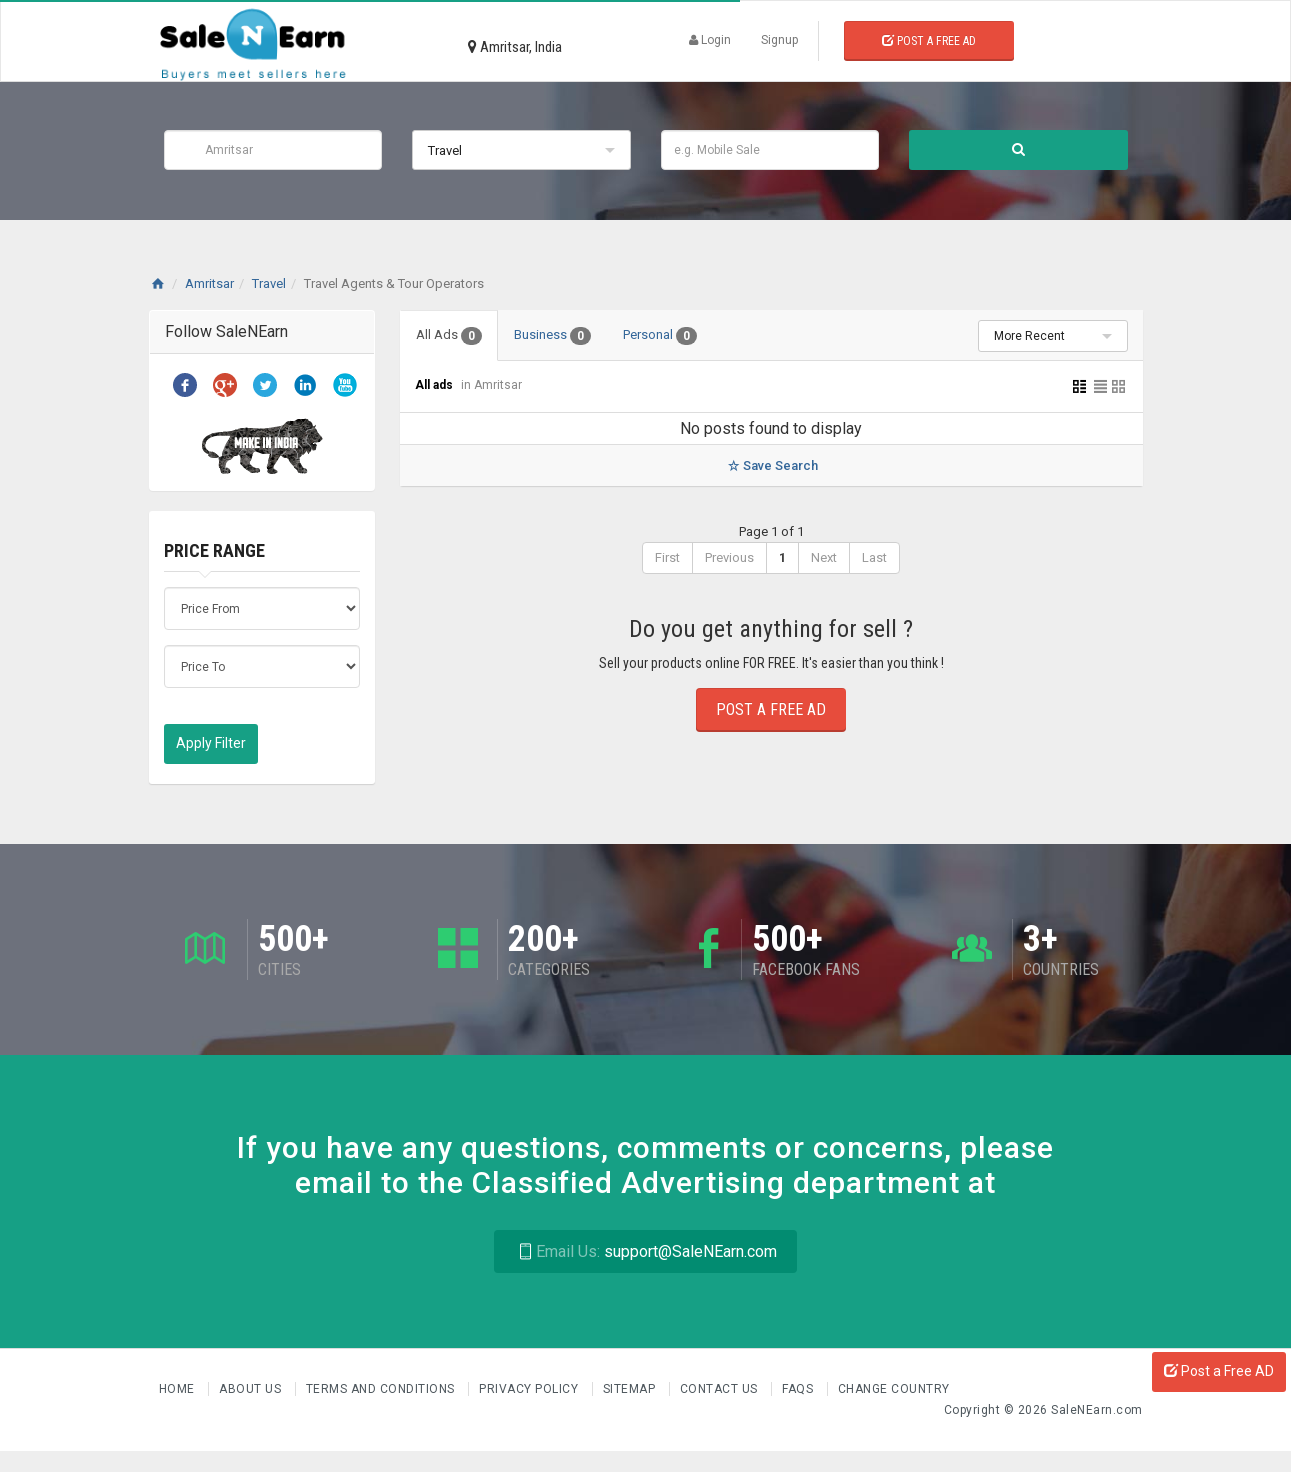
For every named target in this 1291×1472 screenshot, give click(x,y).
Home (179, 1389)
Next (824, 557)
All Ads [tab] (449, 336)
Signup (779, 40)
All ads (435, 385)
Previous (729, 557)
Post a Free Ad (929, 41)
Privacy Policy (530, 1389)
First (667, 557)
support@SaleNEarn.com (645, 1251)
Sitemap (631, 1389)
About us (252, 1389)
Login (710, 40)
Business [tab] (552, 336)
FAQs (799, 1389)
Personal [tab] (660, 336)
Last (874, 557)
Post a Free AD (1219, 1371)
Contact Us (721, 1389)
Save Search (770, 465)
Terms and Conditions (382, 1389)
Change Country (894, 1389)
